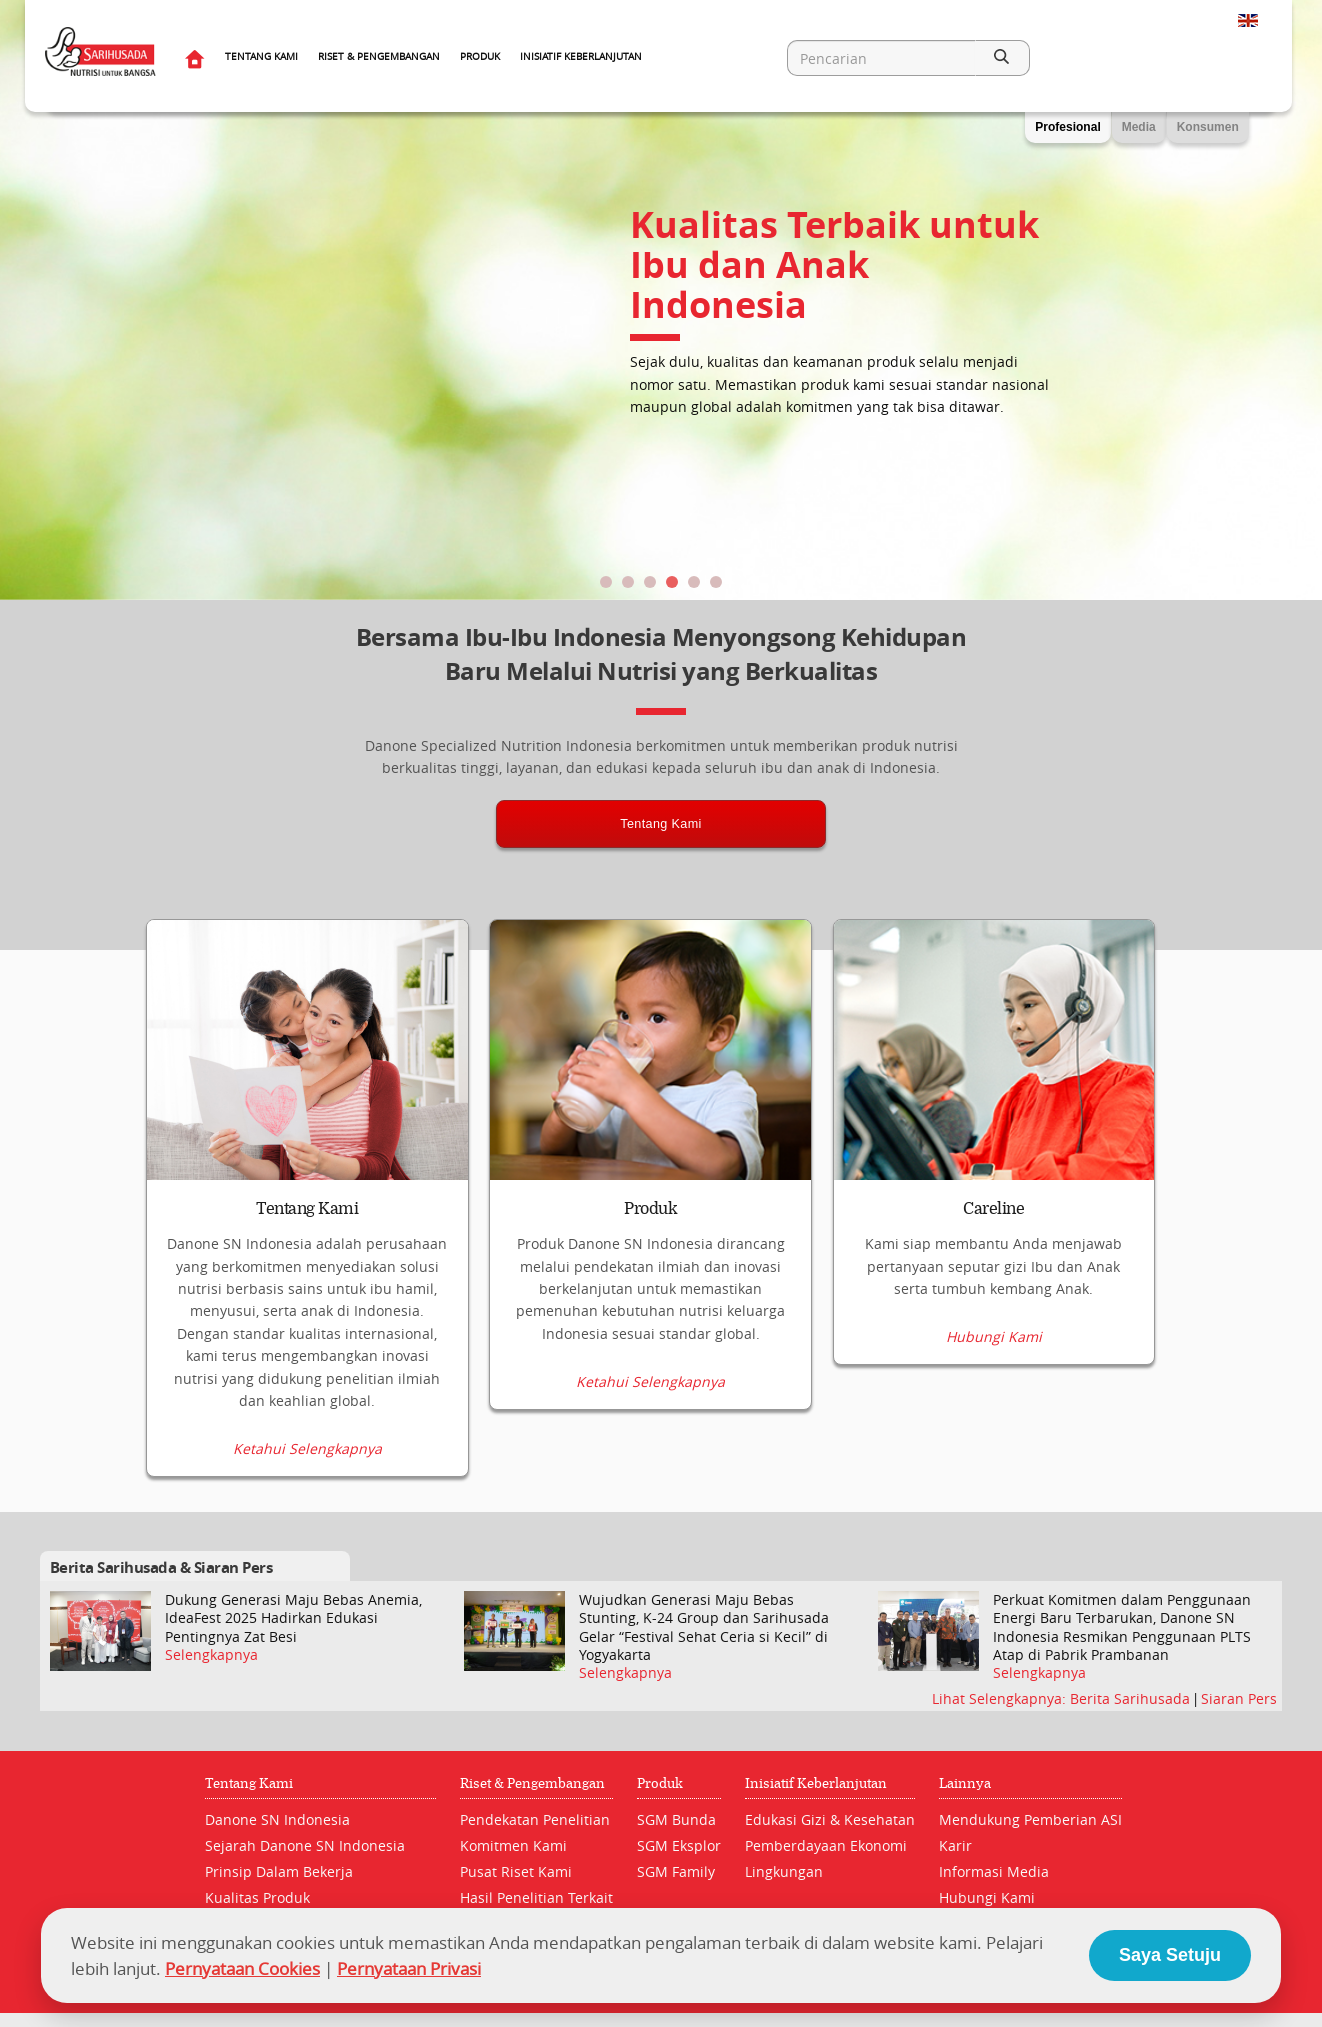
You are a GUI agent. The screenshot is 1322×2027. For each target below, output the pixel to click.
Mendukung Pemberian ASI (1030, 1818)
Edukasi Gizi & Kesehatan (830, 1818)
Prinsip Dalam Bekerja (279, 1870)
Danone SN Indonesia (277, 1818)
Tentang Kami (261, 56)
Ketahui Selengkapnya (307, 1449)
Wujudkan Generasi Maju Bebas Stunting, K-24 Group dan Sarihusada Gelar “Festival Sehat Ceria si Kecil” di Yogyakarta (704, 1627)
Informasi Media (994, 1870)
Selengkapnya (211, 1655)
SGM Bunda (676, 1818)
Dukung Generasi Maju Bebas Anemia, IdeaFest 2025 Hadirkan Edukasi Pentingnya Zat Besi (293, 1618)
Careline (993, 1209)
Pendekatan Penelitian (535, 1818)
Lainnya (965, 1782)
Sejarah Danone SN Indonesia (305, 1844)
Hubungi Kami (994, 1449)
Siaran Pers (1239, 1698)
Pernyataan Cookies (242, 1968)
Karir (955, 1844)
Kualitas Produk (257, 1896)
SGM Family (676, 1870)
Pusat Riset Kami (516, 1870)
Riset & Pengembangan (379, 56)
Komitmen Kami (513, 1844)
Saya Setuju (1170, 1955)
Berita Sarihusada (1132, 1698)
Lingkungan (784, 1870)
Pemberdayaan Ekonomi (826, 1844)
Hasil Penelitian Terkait (536, 1896)
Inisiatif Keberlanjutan (581, 56)
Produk (480, 56)
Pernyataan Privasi (409, 1968)
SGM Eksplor (679, 1844)
